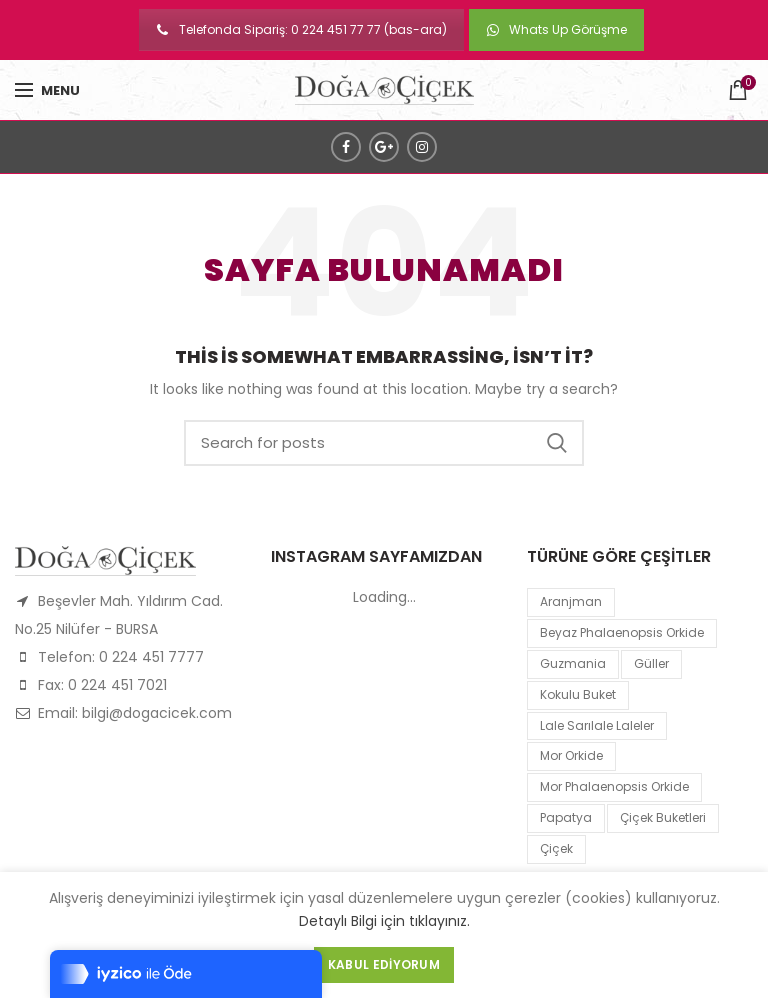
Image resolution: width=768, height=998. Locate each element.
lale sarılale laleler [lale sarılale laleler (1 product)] (597, 725)
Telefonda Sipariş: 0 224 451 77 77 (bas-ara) (301, 29)
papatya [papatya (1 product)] (566, 817)
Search (557, 443)
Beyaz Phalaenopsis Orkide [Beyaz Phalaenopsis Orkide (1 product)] (622, 632)
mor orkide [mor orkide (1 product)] (571, 755)
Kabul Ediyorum (384, 964)
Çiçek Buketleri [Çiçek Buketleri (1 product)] (663, 817)
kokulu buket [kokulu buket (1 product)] (578, 694)
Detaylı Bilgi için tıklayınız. (384, 921)
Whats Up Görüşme (556, 29)
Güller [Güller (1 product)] (651, 663)
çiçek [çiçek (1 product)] (556, 848)
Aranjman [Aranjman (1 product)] (571, 601)
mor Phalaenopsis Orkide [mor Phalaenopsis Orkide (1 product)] (614, 786)
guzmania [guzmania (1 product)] (573, 663)
